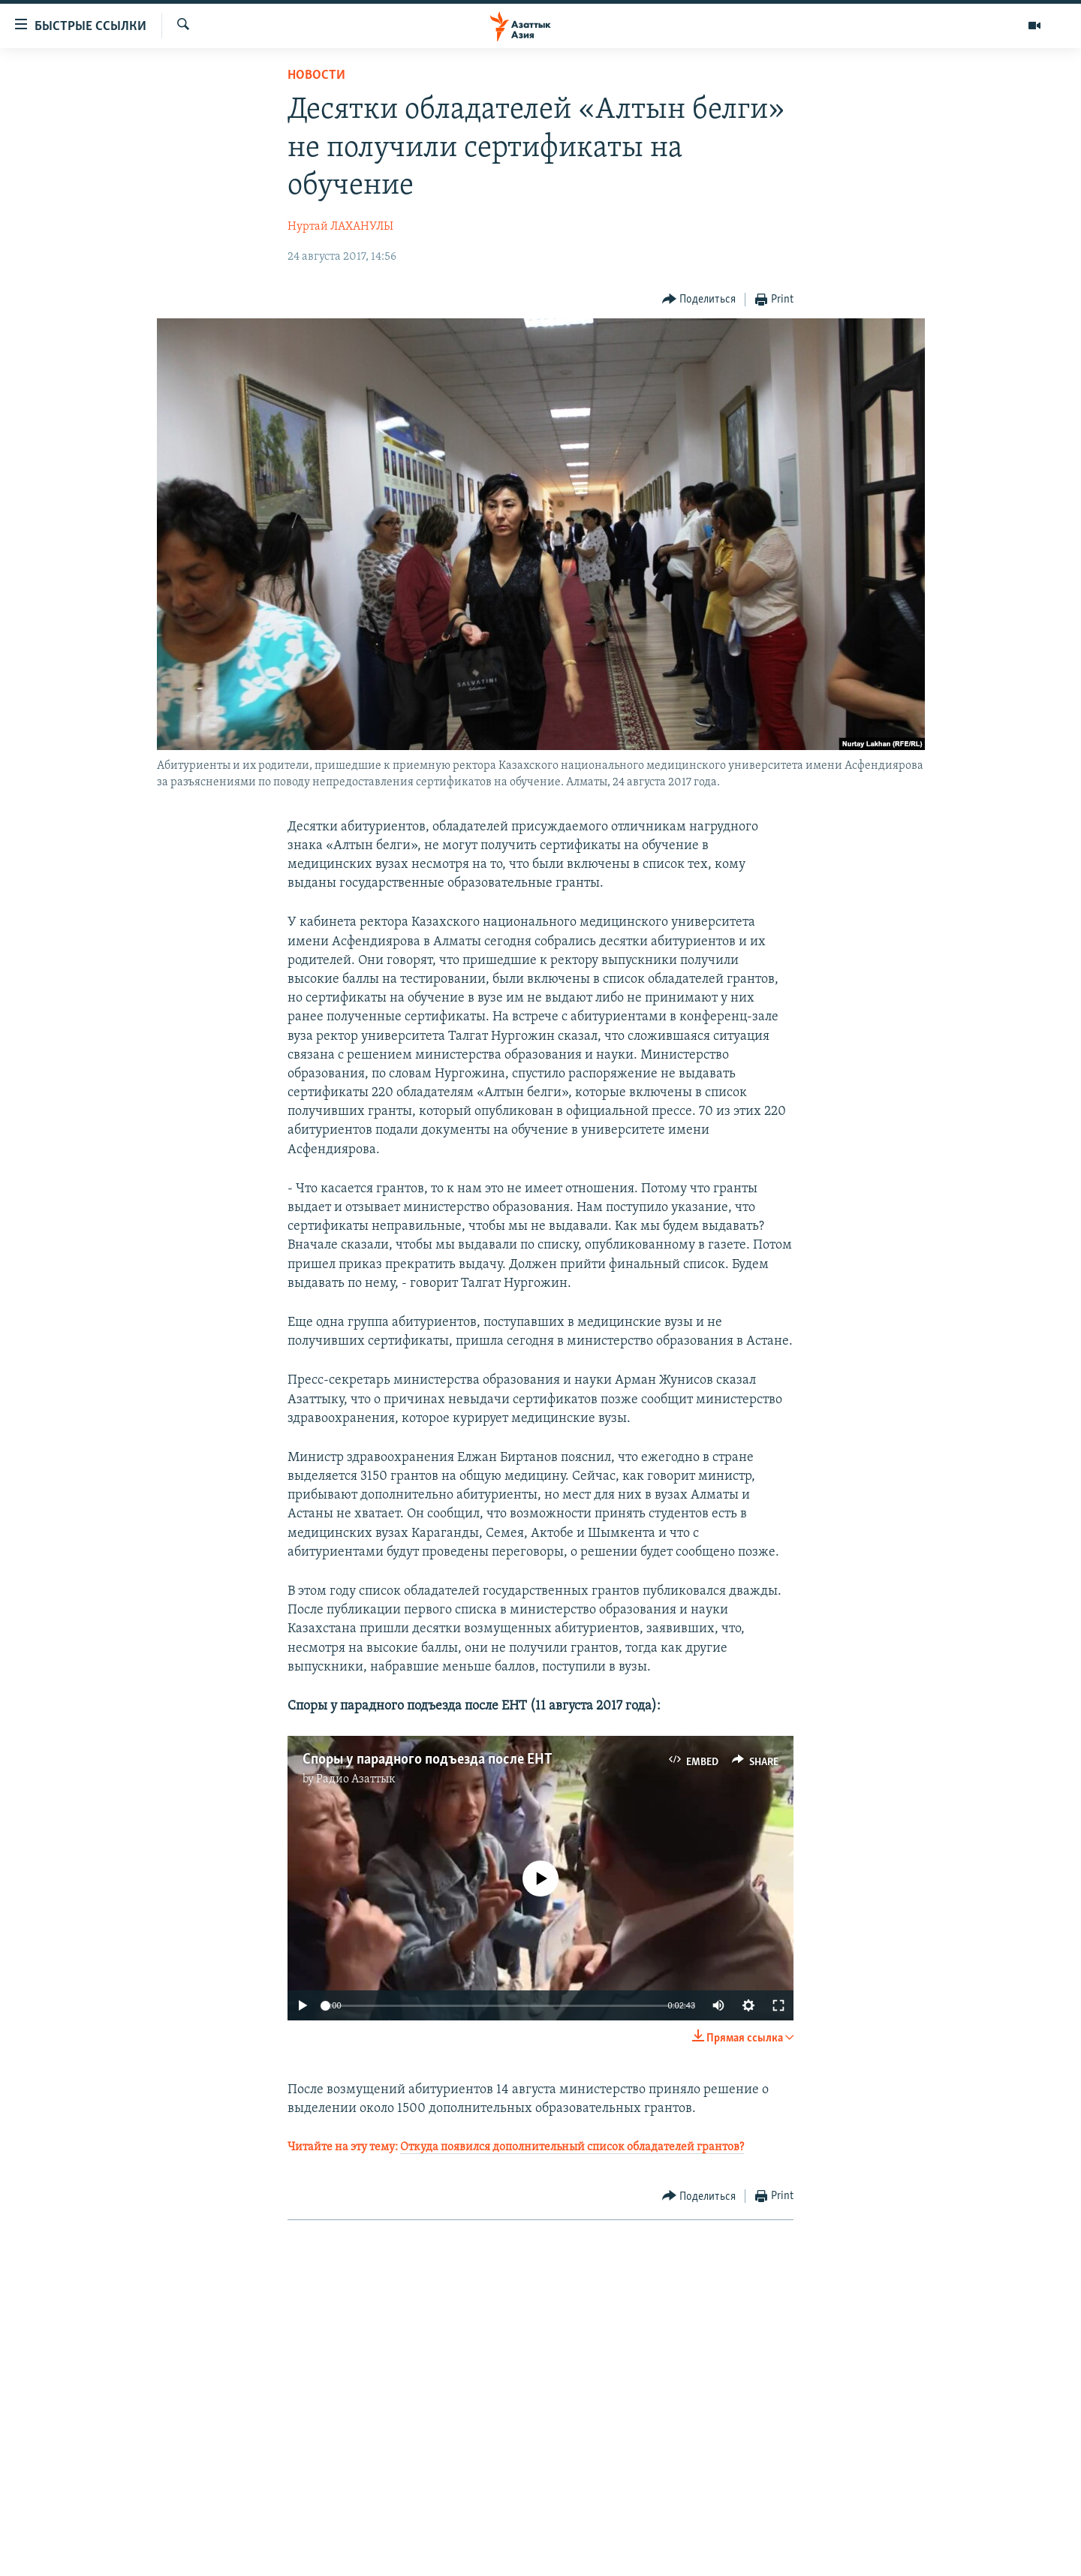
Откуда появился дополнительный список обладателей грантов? (572, 2147)
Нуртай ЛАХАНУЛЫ (340, 227)
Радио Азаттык (356, 1779)
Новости (316, 75)
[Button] (699, 300)
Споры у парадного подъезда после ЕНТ (428, 1759)
